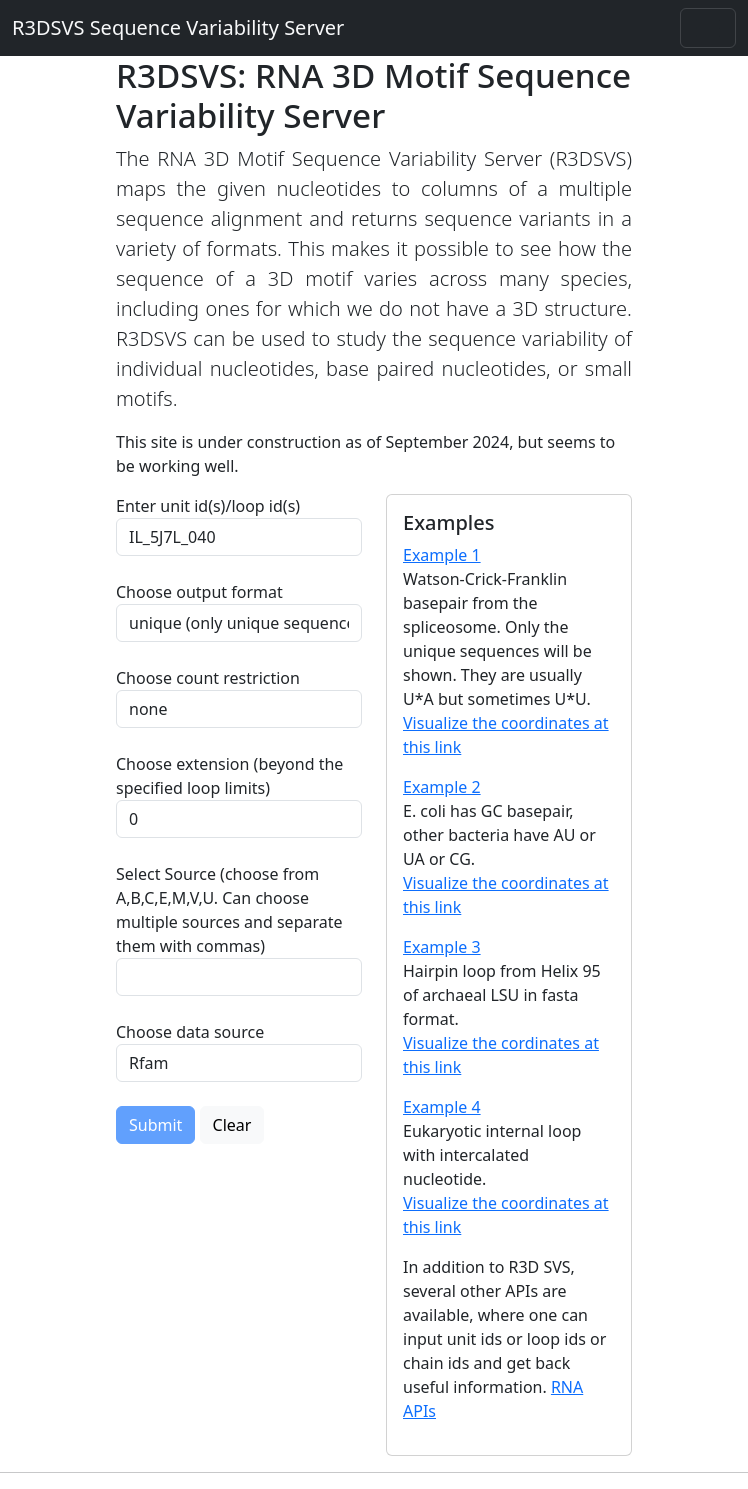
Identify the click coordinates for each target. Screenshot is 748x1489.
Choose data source (190, 1032)
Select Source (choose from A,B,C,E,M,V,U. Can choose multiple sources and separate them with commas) (229, 910)
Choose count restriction (208, 678)
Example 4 (442, 1107)
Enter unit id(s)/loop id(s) (212, 506)
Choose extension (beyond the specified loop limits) (229, 776)
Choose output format (199, 592)
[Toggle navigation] (708, 28)
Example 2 (442, 787)
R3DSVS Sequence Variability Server (178, 27)
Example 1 (442, 555)
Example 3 (442, 947)
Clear (232, 1125)
